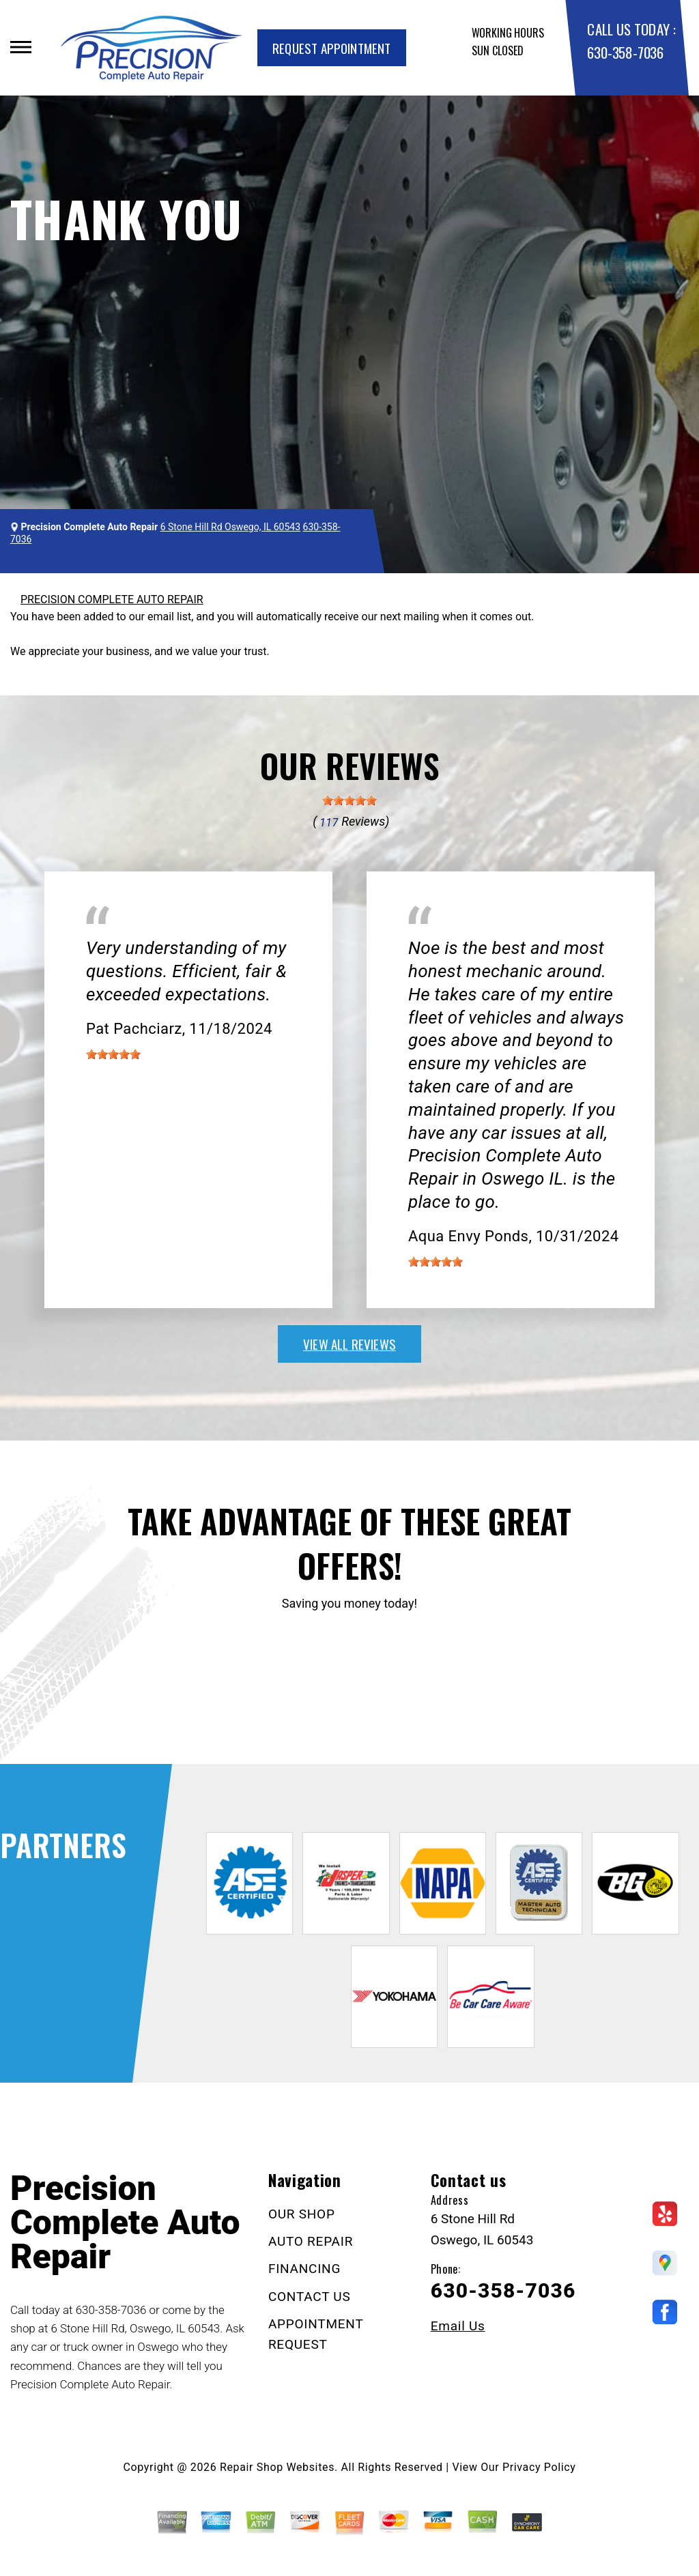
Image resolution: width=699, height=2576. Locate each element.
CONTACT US (309, 2296)
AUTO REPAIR (310, 2241)
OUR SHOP (301, 2214)
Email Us (458, 2325)
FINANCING (304, 2268)
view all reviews (349, 1343)
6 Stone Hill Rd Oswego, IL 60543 (230, 526)
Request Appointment (331, 47)
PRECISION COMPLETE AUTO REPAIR (111, 599)
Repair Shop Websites (277, 2467)
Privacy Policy (538, 2467)
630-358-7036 (625, 52)
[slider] (349, 800)
